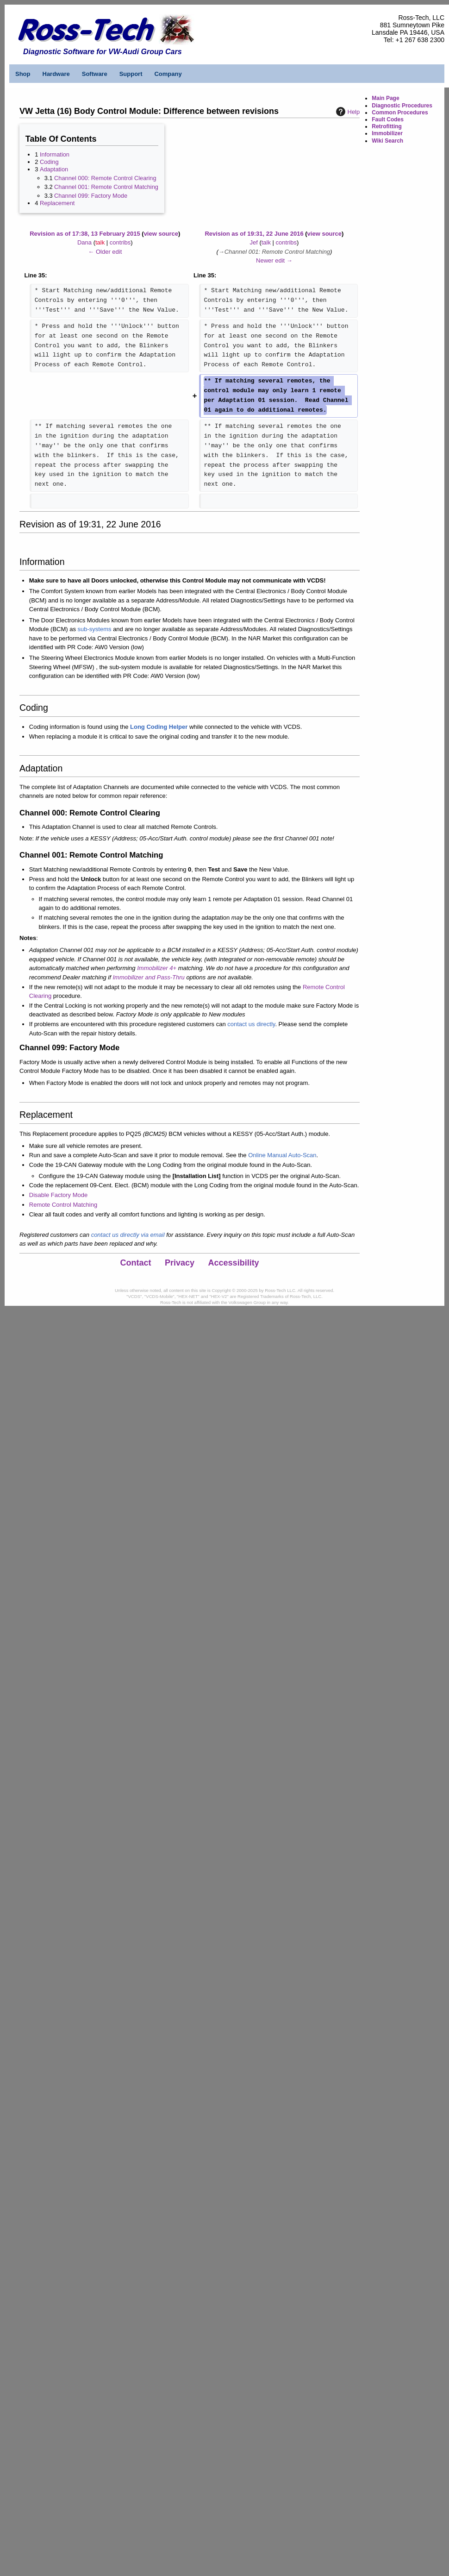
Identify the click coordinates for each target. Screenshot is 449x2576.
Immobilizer (387, 133)
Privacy (179, 1262)
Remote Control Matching (63, 1204)
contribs (120, 242)
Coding (49, 161)
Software (94, 73)
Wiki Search (387, 141)
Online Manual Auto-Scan (282, 1155)
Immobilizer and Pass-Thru (148, 977)
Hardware (56, 73)
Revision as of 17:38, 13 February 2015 (85, 233)
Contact (135, 1262)
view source (161, 233)
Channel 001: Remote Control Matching (106, 186)
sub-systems (95, 629)
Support (131, 73)
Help (347, 111)
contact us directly (251, 1024)
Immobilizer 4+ (156, 968)
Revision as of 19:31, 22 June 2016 (254, 233)
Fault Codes (388, 119)
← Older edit (105, 251)
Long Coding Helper (158, 726)
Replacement (57, 203)
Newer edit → (274, 260)
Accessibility (233, 1262)
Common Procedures (400, 112)
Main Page (385, 98)
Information (54, 154)
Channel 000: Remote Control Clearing (105, 178)
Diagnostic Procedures (402, 105)
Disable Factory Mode (58, 1194)
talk (100, 242)
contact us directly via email (128, 1234)
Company (167, 73)
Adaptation (54, 169)
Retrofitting (387, 126)
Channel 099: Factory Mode (90, 195)
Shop (23, 73)
